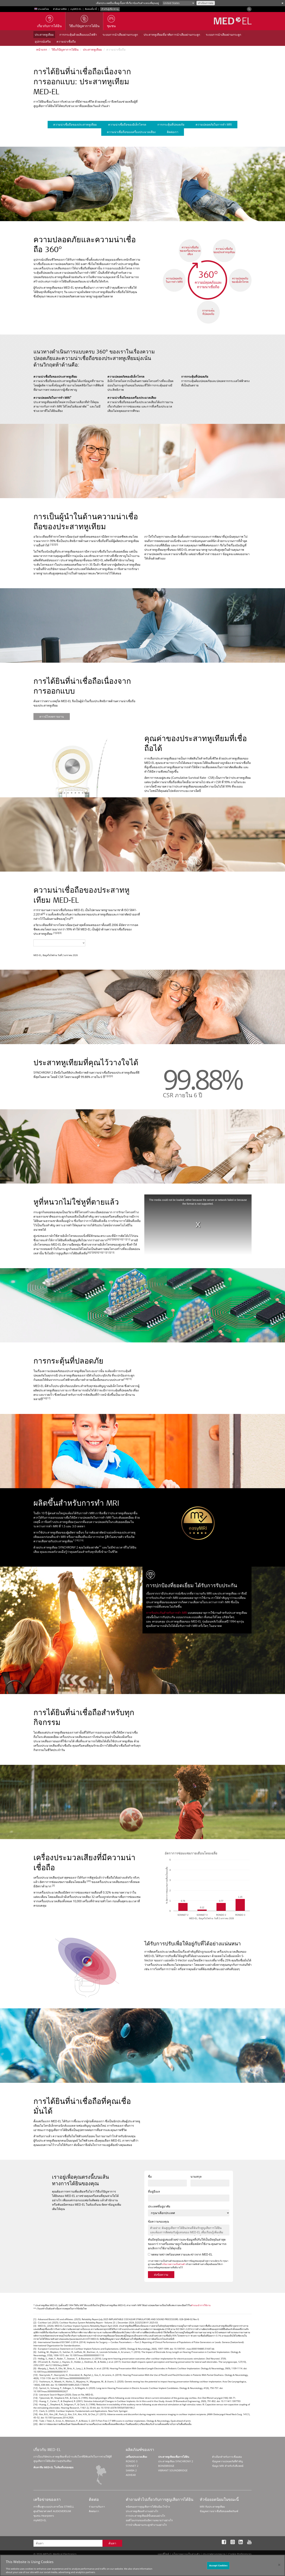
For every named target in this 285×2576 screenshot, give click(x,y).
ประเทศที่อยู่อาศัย (159, 2206)
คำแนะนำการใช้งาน (200, 2305)
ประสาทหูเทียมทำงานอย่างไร (142, 2511)
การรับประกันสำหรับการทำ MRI (166, 1613)
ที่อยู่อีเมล (154, 2191)
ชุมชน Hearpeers (43, 2515)
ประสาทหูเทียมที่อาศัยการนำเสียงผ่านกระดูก (172, 35)
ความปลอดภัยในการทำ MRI (214, 124)
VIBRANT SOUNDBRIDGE (173, 2470)
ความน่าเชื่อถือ (66, 41)
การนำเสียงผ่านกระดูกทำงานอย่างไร (146, 2524)
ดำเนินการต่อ (205, 3)
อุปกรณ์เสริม (43, 41)
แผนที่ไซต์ (163, 2554)
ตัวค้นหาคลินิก (60, 9)
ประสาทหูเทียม (44, 35)
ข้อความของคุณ (158, 2221)
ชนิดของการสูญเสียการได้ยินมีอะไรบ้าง (148, 2506)
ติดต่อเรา (172, 132)
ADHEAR (131, 2475)
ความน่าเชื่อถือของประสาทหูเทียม (75, 124)
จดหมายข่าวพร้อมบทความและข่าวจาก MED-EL (180, 2254)
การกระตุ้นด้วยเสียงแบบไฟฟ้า (78, 35)
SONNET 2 (132, 2466)
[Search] (249, 9)
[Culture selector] (178, 3)
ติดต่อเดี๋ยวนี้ (91, 9)
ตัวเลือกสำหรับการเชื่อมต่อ (227, 2456)
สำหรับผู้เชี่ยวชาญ (110, 9)
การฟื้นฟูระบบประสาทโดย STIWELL (53, 2506)
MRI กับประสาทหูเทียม (212, 2506)
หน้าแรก (41, 50)
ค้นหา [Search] (112, 2543)
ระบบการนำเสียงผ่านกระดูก (120, 35)
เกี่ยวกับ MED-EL (47, 2450)
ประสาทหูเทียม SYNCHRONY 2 (175, 2461)
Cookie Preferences (240, 2554)
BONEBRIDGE (166, 2466)
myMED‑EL (75, 9)
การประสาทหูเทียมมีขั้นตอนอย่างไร (145, 2515)
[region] (142, 2565)
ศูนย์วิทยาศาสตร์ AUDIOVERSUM (52, 2511)
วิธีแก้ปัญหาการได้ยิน (65, 50)
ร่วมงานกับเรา (97, 2506)
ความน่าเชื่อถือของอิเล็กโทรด (127, 124)
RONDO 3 (131, 2461)
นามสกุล (196, 2177)
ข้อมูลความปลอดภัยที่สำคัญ (227, 2461)
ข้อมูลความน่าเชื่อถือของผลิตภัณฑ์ (219, 2511)
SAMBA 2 (131, 2470)
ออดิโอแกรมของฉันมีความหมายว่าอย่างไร (149, 2520)
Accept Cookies (218, 2565)
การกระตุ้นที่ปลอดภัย (170, 124)
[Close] (279, 2565)
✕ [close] (282, 3)
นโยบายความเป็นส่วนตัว (174, 2264)
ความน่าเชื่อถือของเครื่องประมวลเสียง (131, 132)
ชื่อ (150, 2177)
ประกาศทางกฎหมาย (214, 2554)
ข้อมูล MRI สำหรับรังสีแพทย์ (227, 2466)
